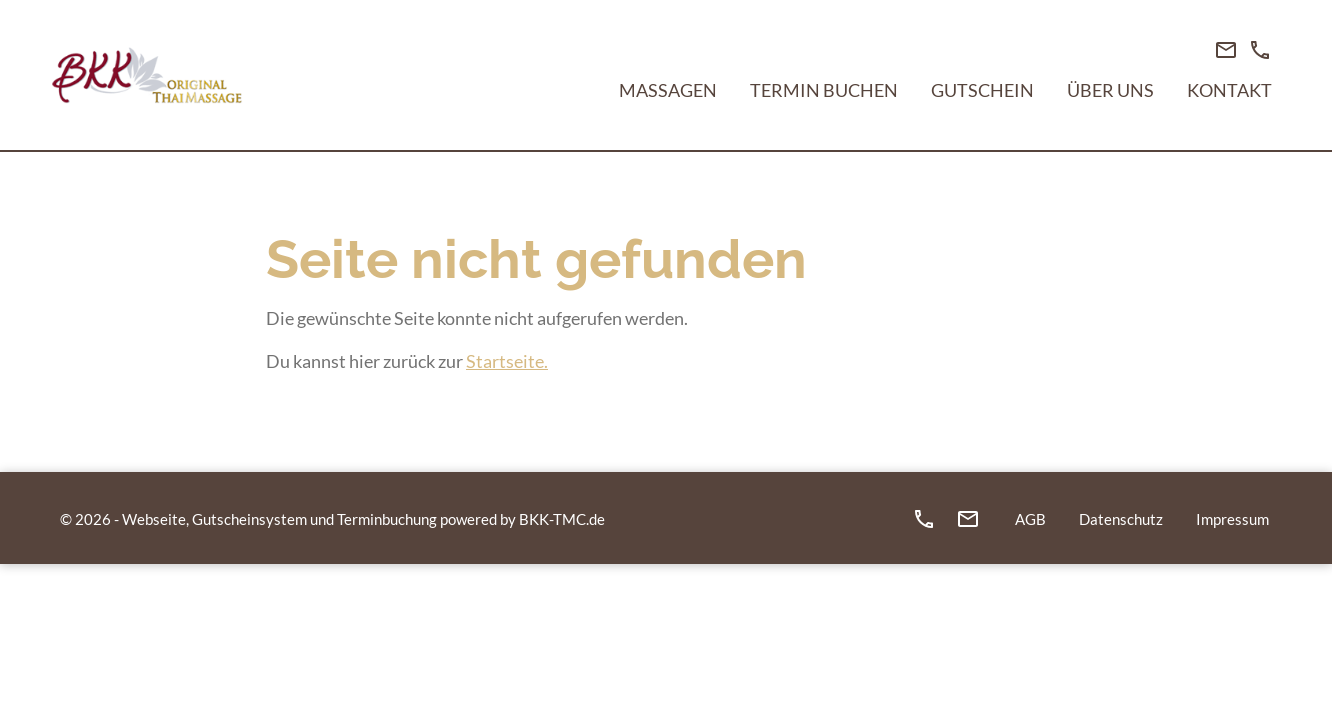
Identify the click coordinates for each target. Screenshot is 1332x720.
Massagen (668, 90)
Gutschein (982, 90)
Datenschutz (1121, 519)
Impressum (1232, 519)
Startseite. (507, 361)
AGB (1030, 519)
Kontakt (1229, 90)
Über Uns (1110, 90)
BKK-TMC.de (562, 519)
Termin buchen (824, 90)
